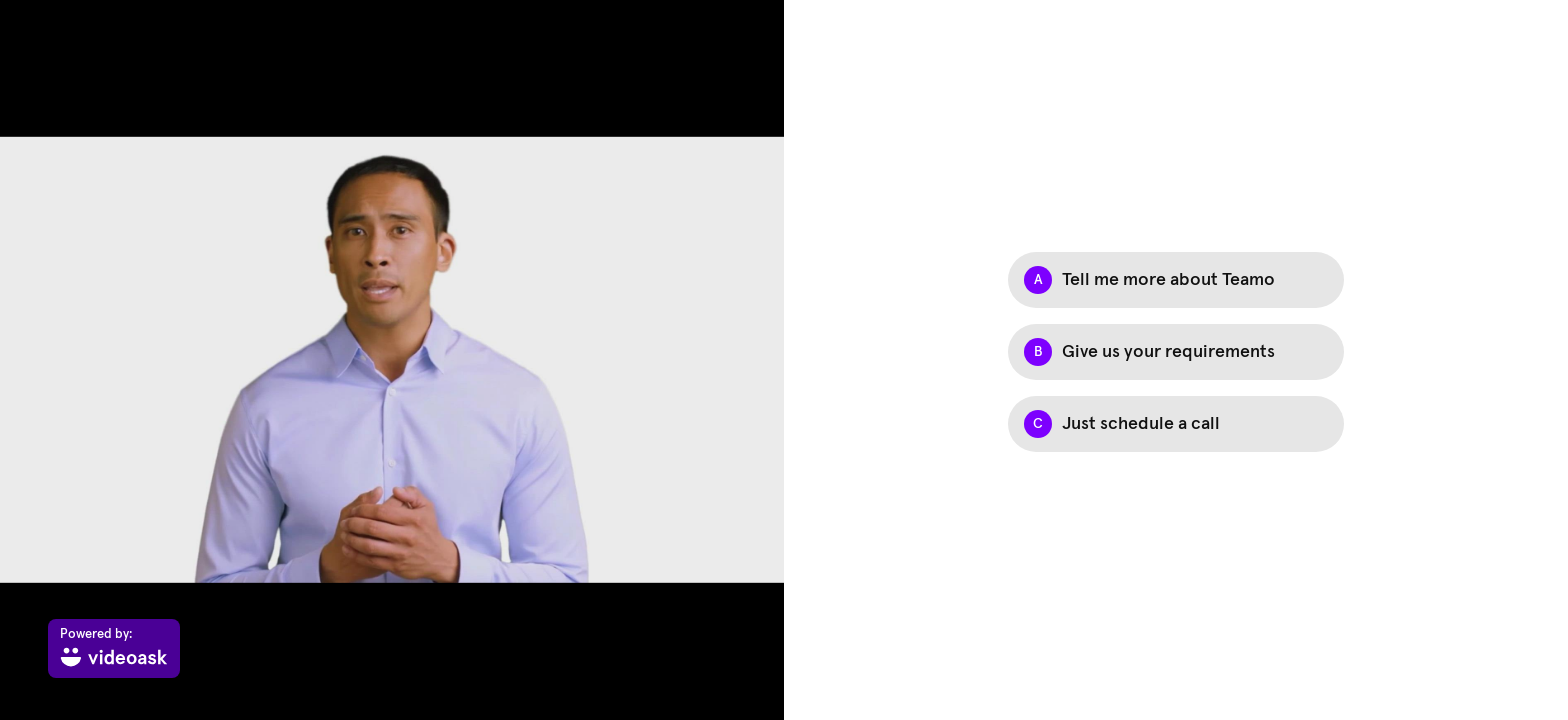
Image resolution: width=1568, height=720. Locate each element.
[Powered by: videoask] (114, 648)
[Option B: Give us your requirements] (1176, 352)
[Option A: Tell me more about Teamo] (1176, 280)
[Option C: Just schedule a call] (1176, 424)
